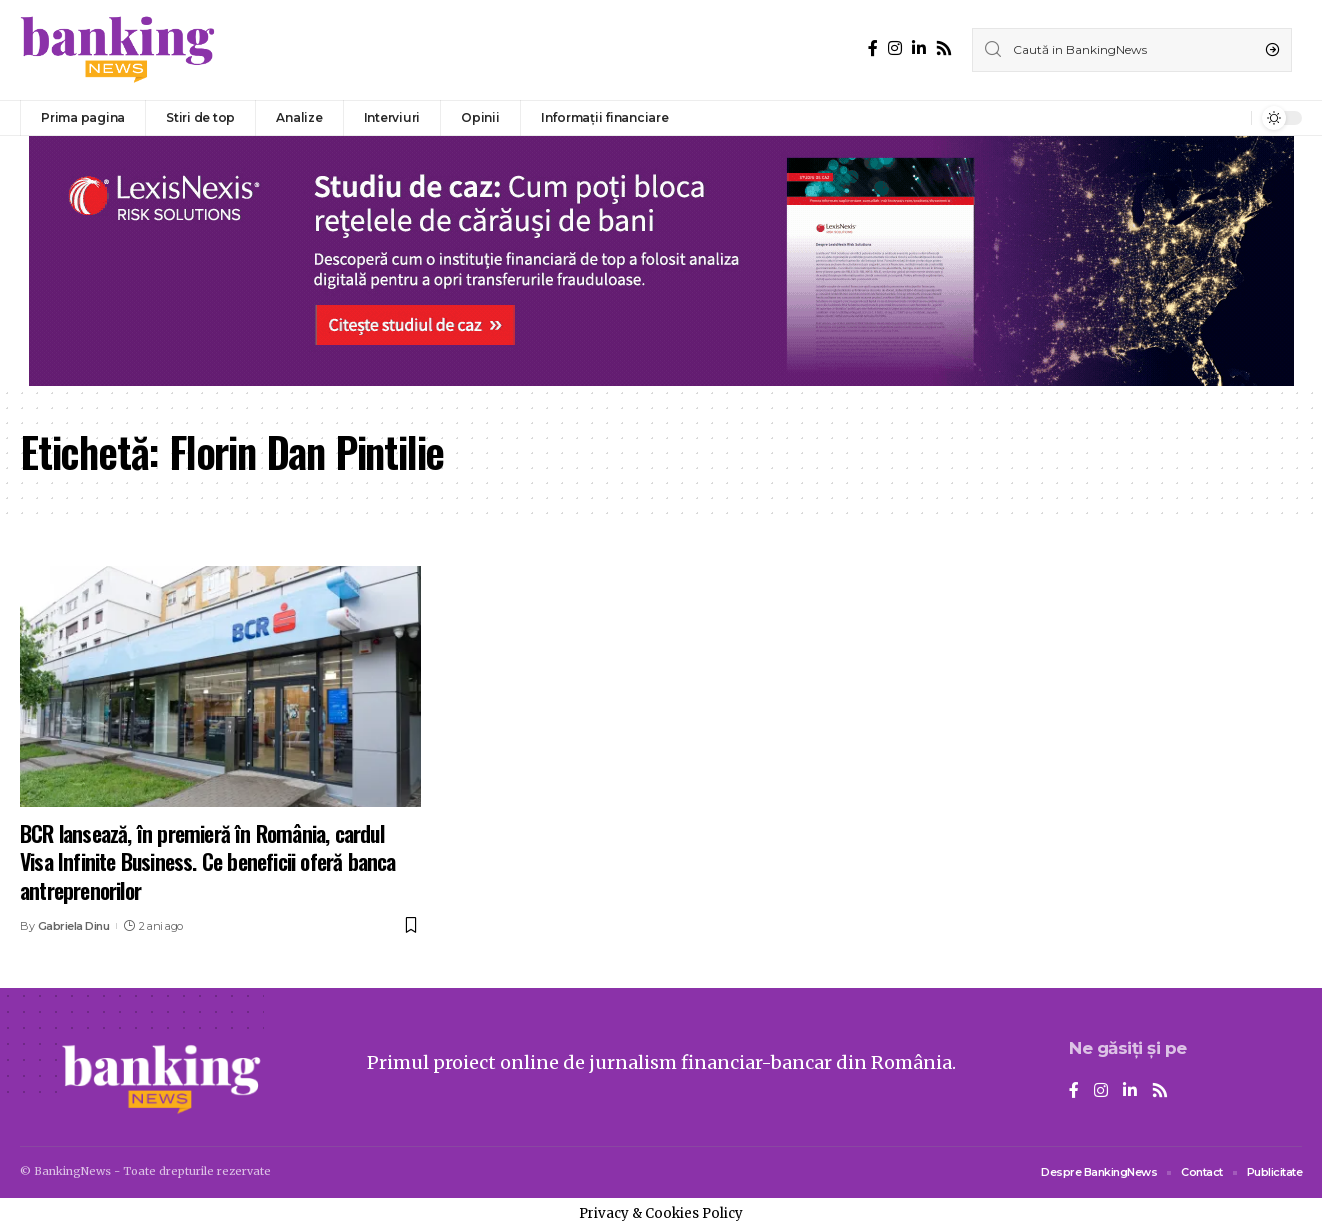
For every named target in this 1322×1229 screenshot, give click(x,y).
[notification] (1231, 118)
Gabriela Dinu (74, 926)
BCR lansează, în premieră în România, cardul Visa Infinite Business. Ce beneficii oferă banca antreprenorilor (208, 861)
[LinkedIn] (919, 48)
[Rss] (944, 48)
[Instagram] (895, 48)
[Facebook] (873, 48)
